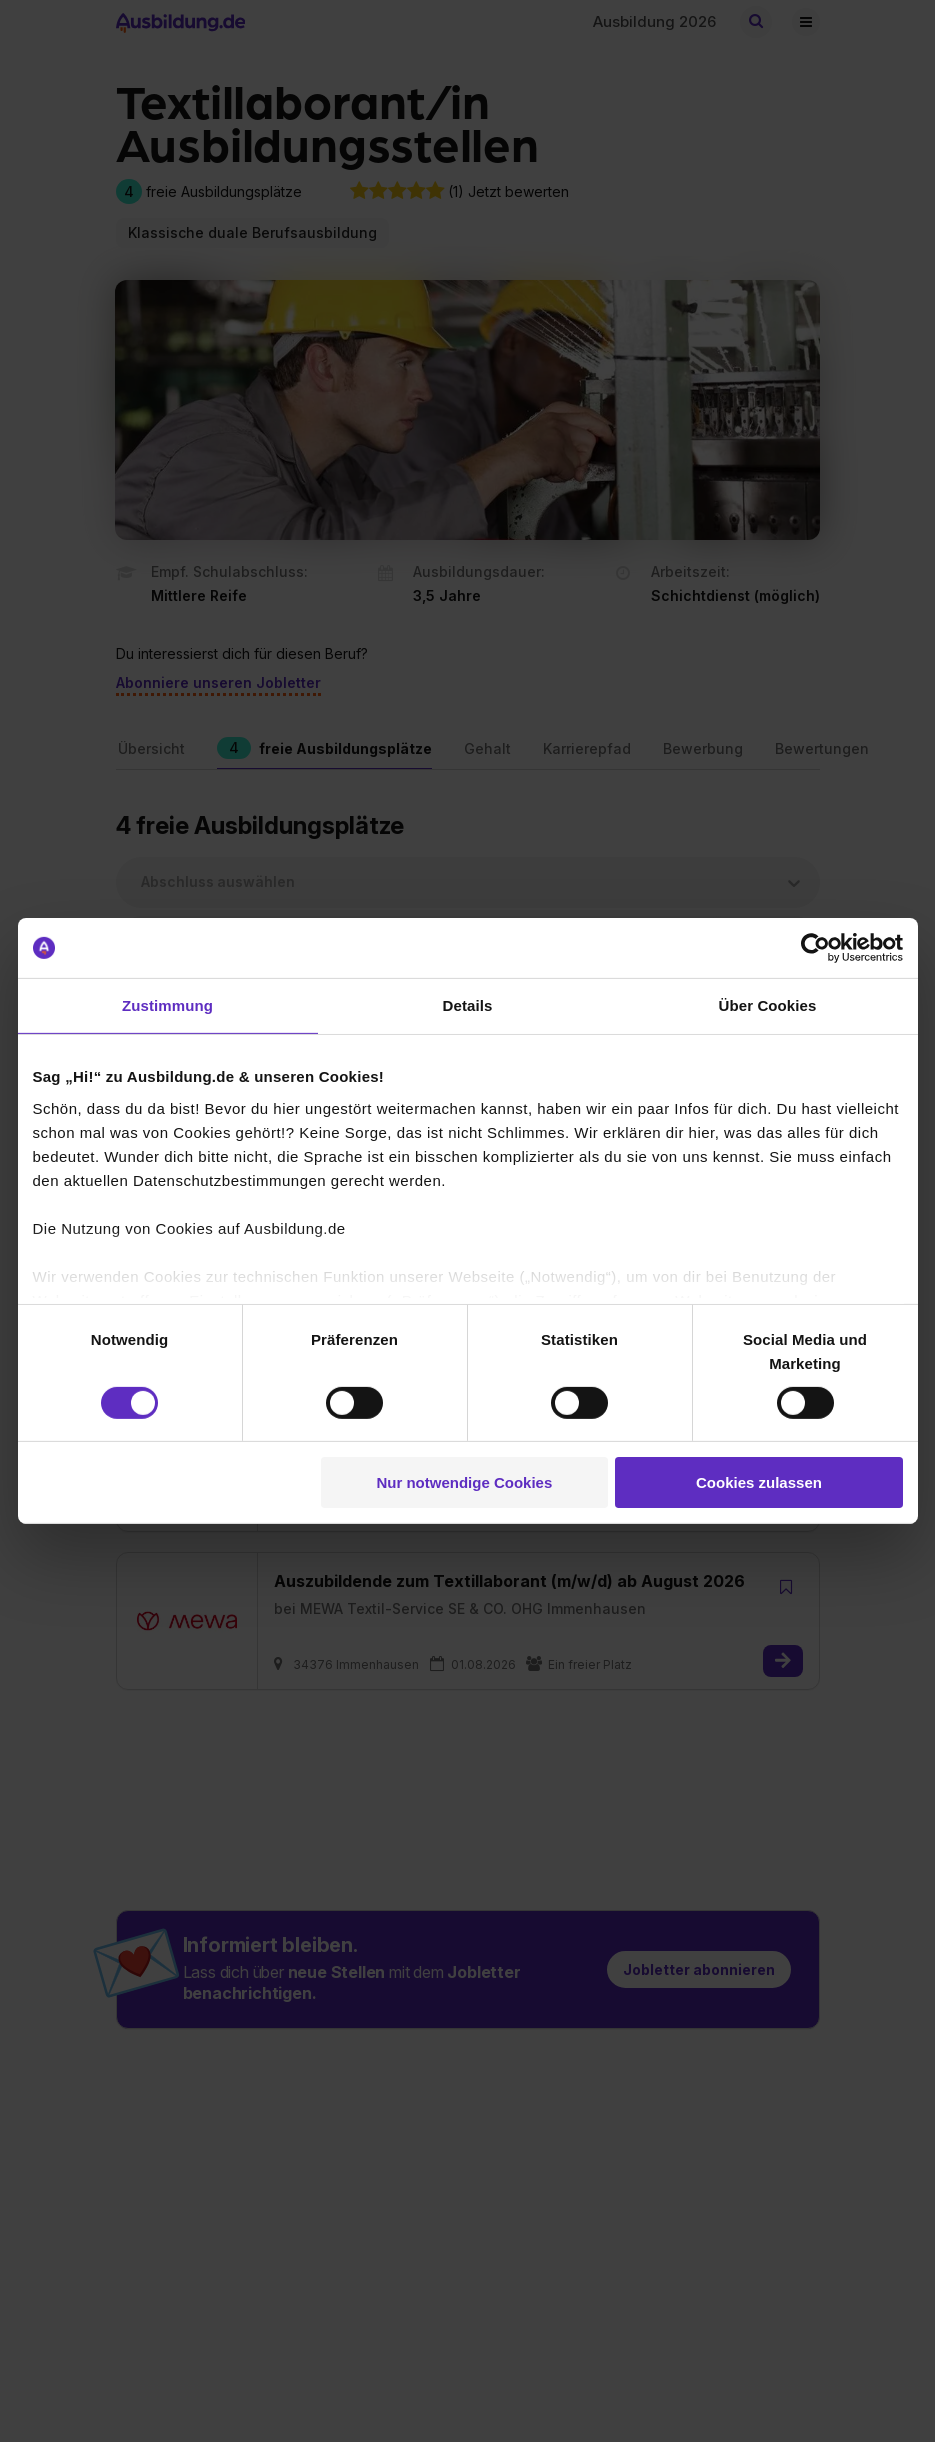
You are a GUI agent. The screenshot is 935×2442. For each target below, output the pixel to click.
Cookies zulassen (759, 1482)
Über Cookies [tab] (768, 1005)
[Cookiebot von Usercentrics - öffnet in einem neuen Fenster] (815, 948)
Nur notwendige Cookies (464, 1482)
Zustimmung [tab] (167, 1005)
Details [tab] (468, 1005)
